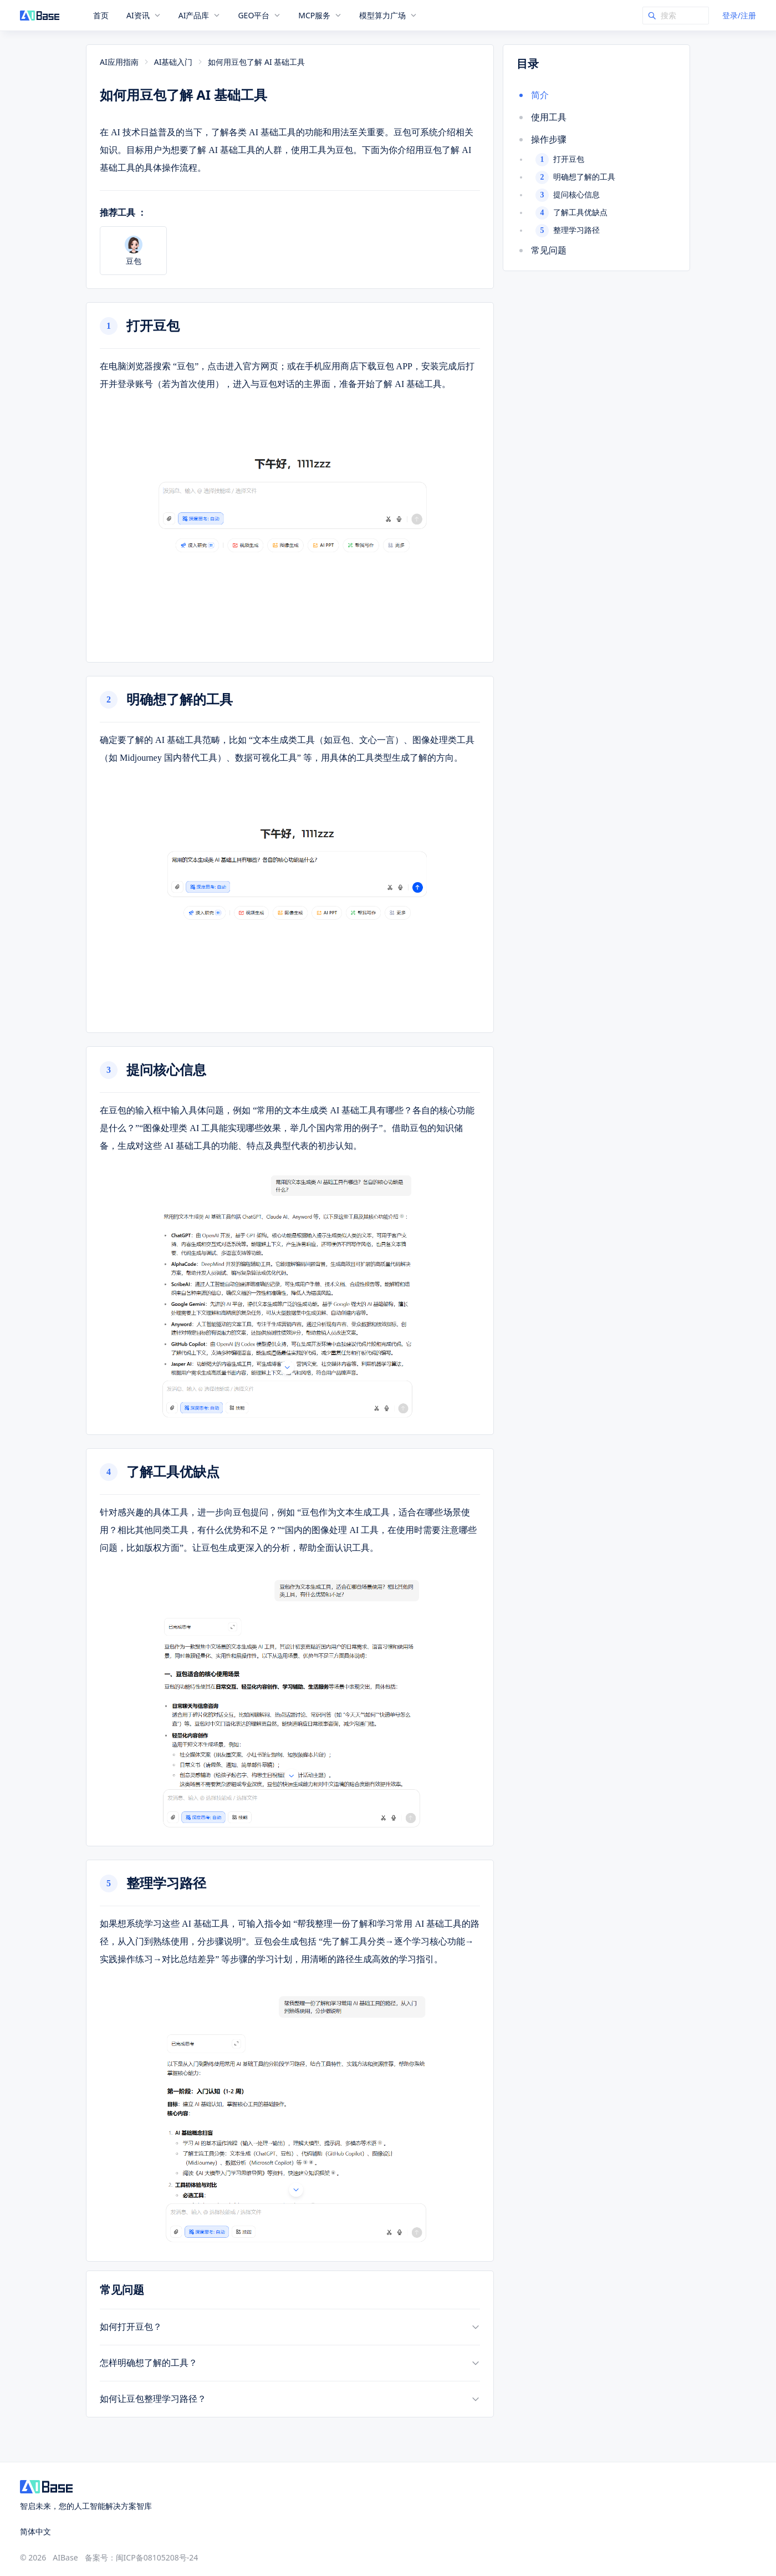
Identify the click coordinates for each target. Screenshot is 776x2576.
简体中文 (35, 2531)
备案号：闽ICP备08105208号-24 (141, 2557)
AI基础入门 (173, 62)
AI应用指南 (119, 62)
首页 (101, 15)
